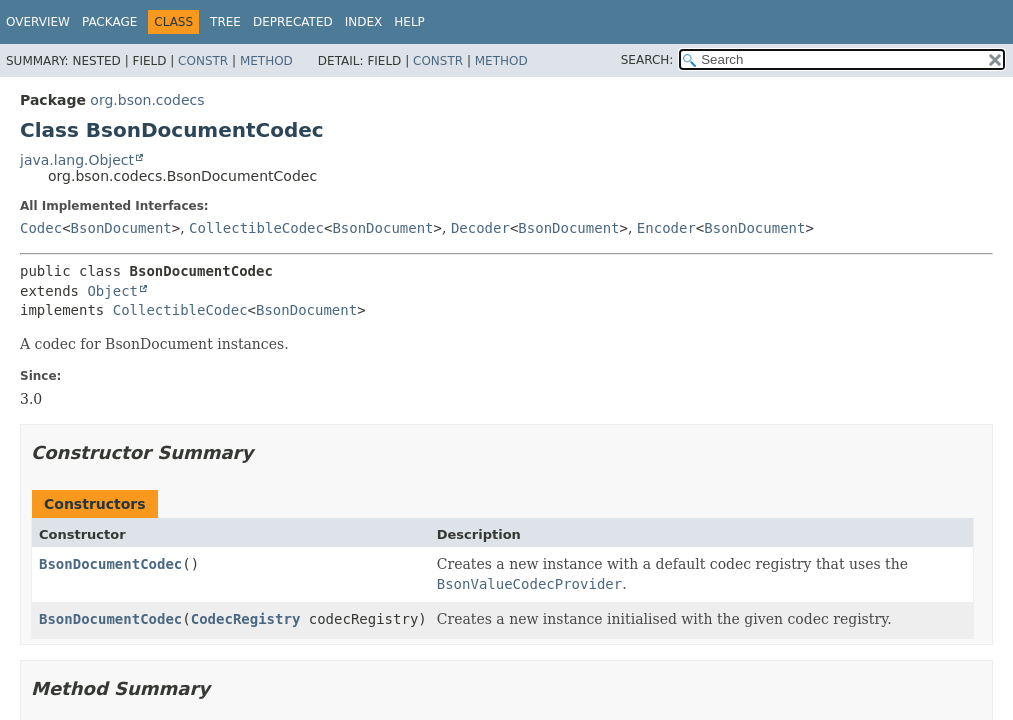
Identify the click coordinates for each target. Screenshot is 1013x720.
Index (364, 22)
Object (112, 291)
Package (109, 22)
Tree (225, 22)
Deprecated (293, 22)
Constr (203, 61)
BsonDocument (121, 228)
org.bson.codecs (147, 100)
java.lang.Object (77, 160)
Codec (41, 228)
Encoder (666, 228)
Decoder (480, 228)
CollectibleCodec (256, 228)
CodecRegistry (246, 619)
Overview (38, 22)
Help (409, 22)
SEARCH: (647, 60)
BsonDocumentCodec (110, 564)
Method (266, 61)
